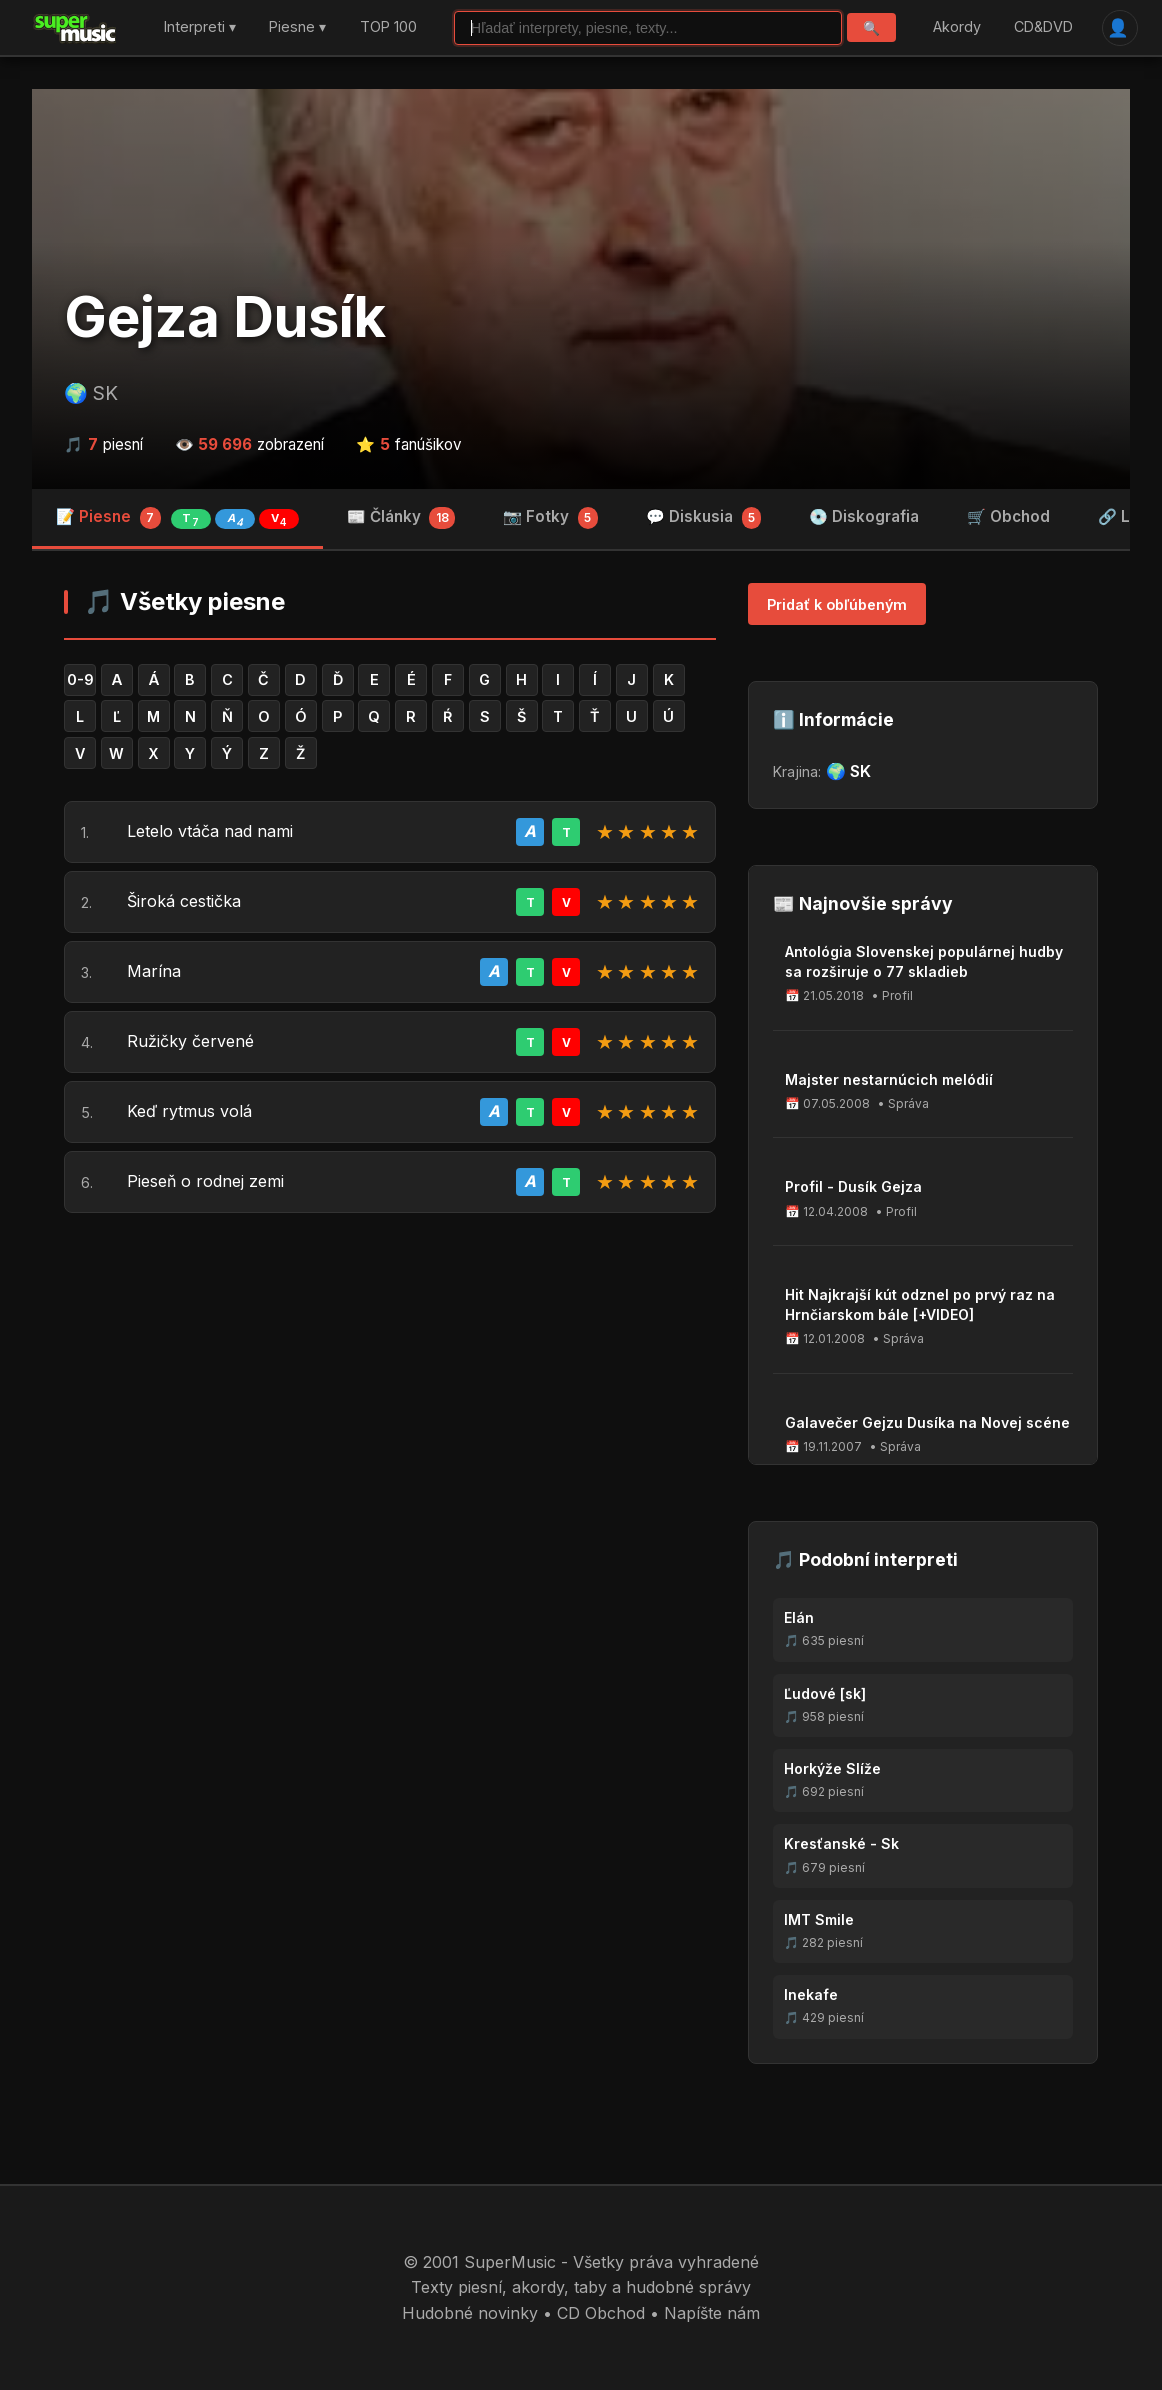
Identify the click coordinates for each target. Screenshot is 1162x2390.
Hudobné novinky (470, 2313)
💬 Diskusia (704, 518)
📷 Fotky (550, 518)
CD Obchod (601, 2313)
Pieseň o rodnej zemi (205, 1181)
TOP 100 (388, 27)
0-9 (80, 679)
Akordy (957, 27)
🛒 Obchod (1008, 516)
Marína (154, 971)
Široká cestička (184, 901)
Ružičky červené (190, 1041)
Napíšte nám (712, 2313)
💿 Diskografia (864, 516)
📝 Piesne (177, 518)
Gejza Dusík (225, 317)
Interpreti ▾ (200, 27)
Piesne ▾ (297, 27)
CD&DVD (1043, 27)
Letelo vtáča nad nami (210, 831)
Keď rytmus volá (189, 1111)
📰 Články (401, 518)
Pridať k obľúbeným (837, 604)
